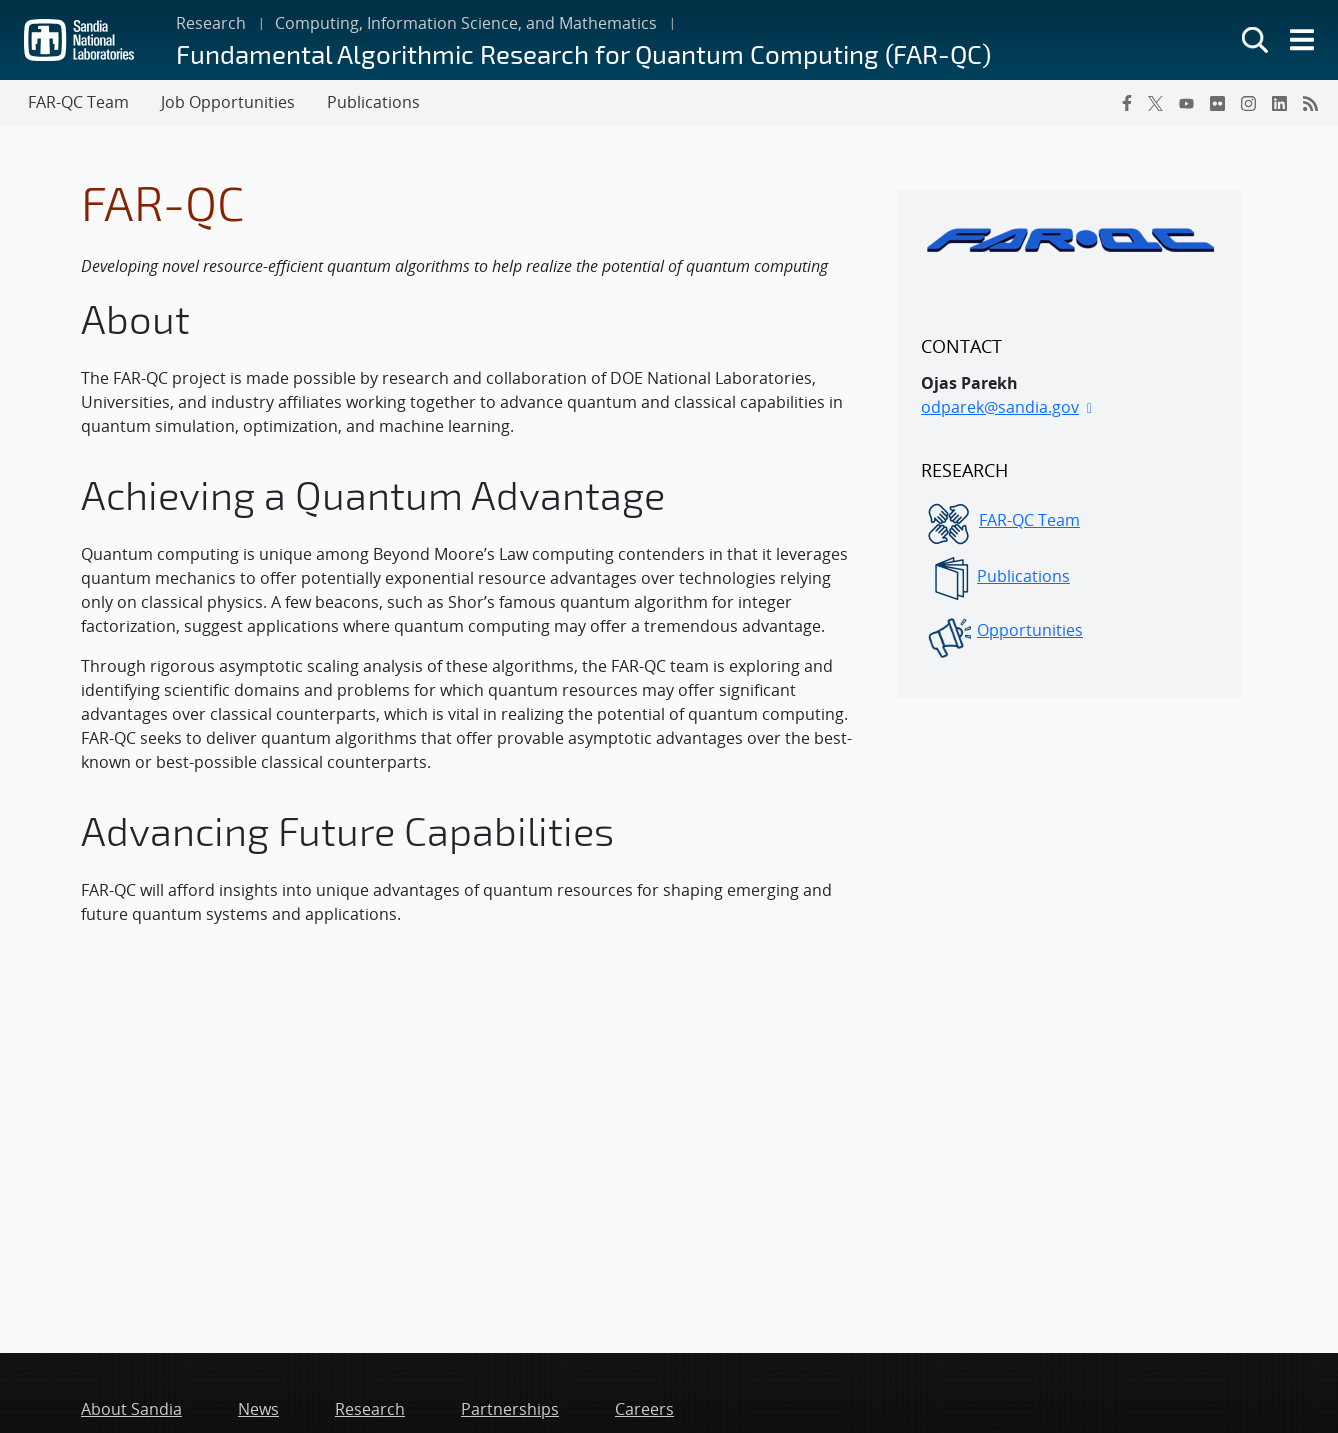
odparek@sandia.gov (1000, 407)
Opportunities (1030, 630)
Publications (1023, 576)
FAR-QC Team (1029, 520)
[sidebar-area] (1069, 443)
